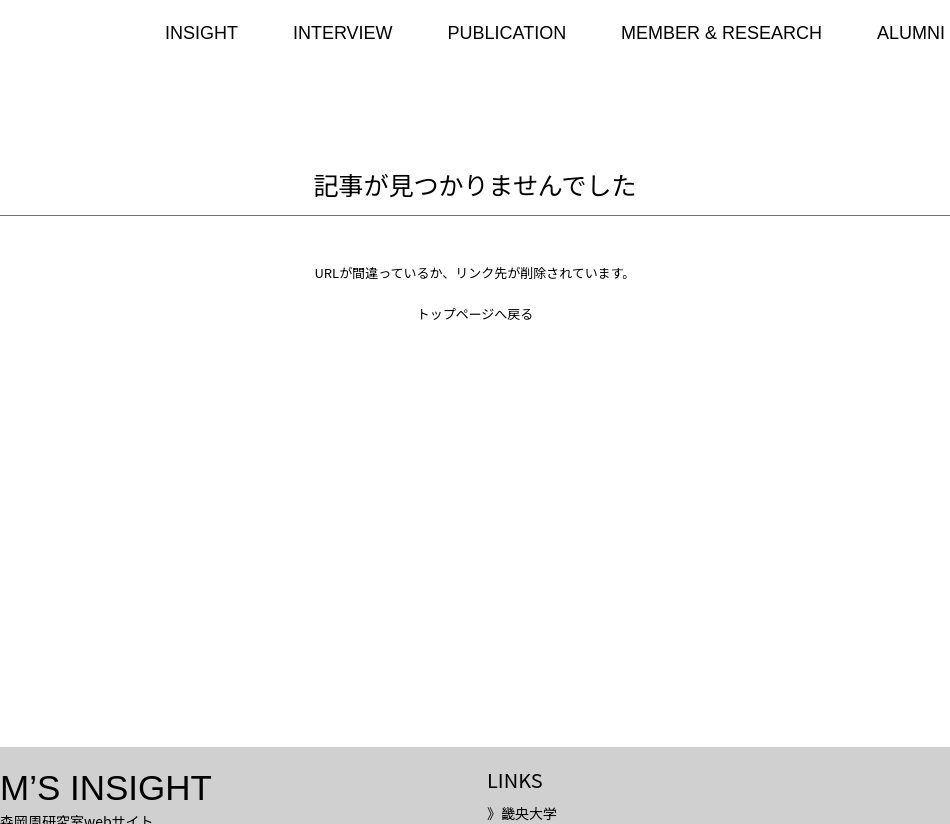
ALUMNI (911, 33)
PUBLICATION (506, 33)
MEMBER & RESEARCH (721, 33)
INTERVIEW (343, 33)
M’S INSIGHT (106, 787)
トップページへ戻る (475, 313)
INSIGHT (201, 33)
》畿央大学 (522, 813)
